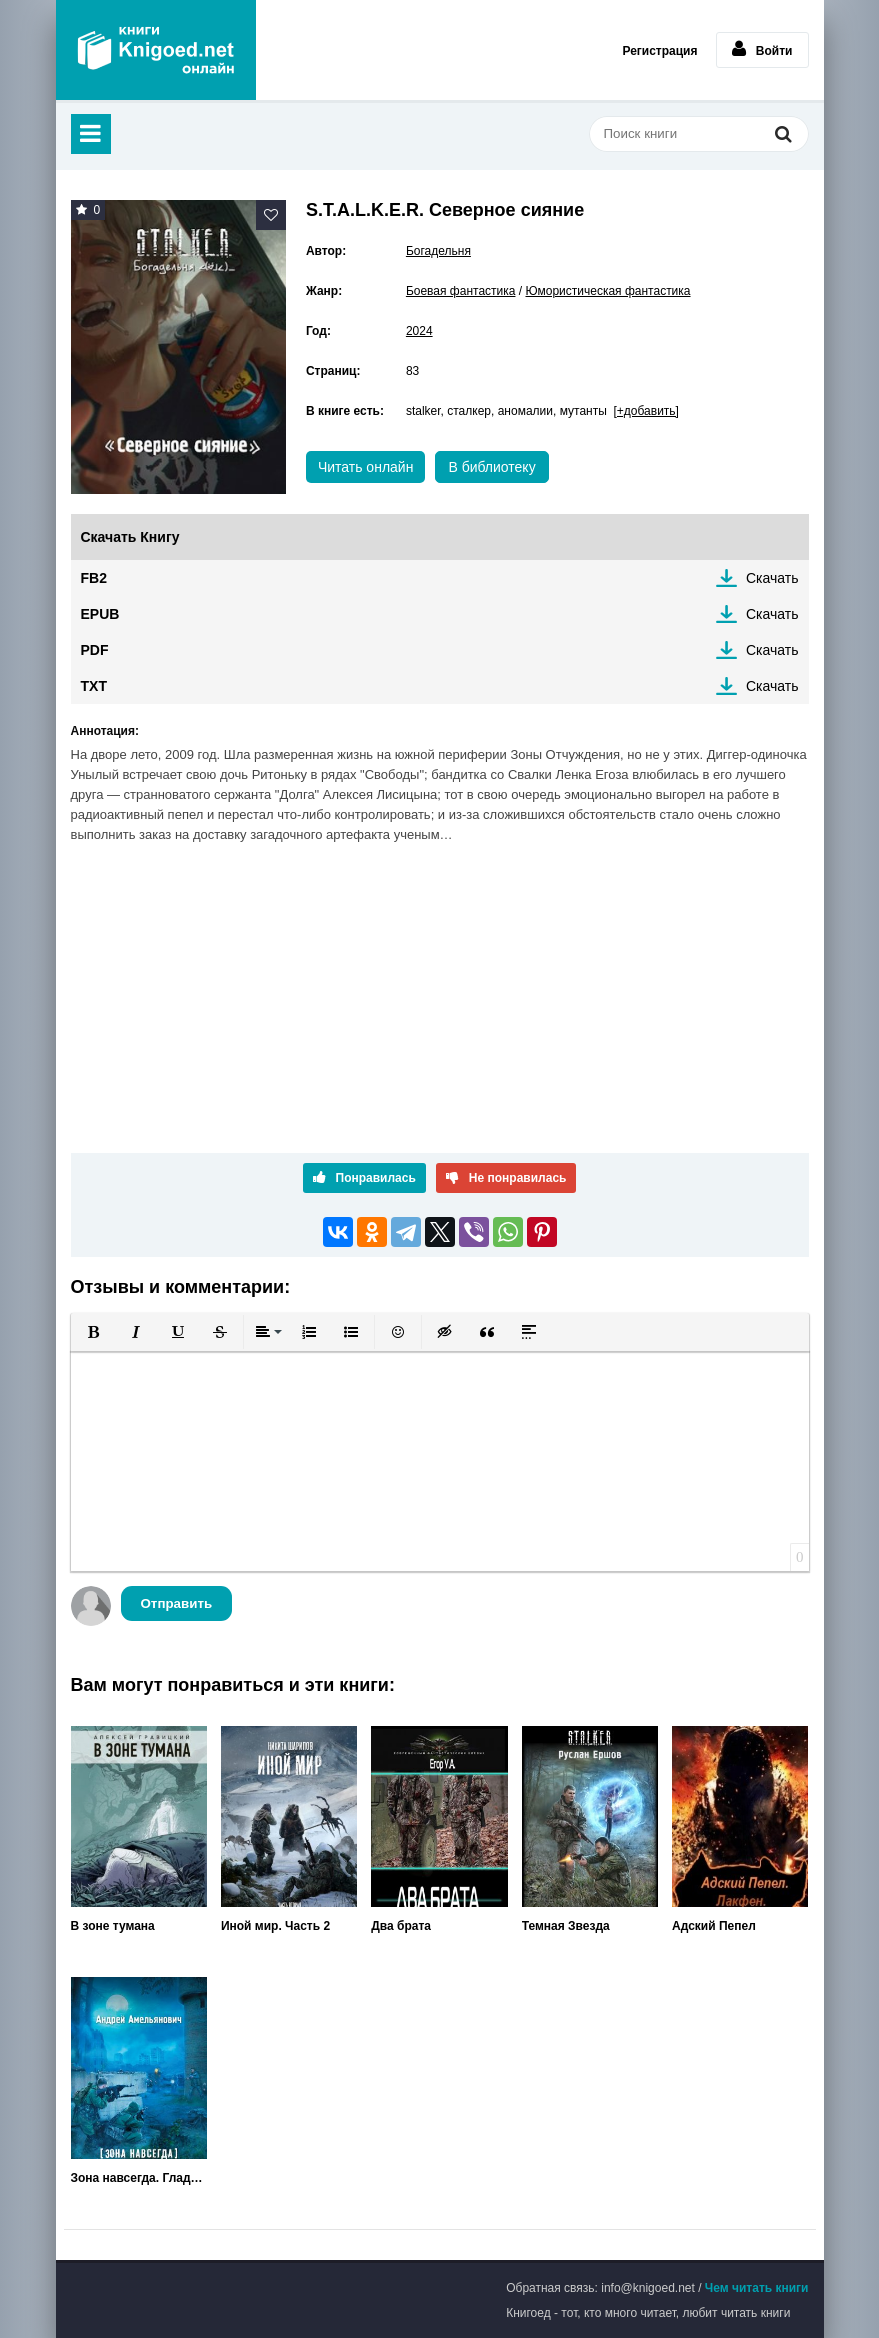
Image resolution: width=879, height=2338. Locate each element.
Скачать (772, 578)
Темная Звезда (566, 1926)
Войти (762, 49)
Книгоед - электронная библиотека (156, 50)
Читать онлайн (366, 467)
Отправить (177, 1603)
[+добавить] (646, 411)
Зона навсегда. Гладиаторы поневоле (139, 2178)
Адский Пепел (714, 1926)
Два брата (401, 1926)
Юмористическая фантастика (607, 291)
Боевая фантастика (461, 291)
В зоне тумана (113, 1926)
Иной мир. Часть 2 (275, 1926)
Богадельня (438, 251)
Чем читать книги (757, 2288)
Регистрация (659, 51)
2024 (419, 331)
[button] (94, 1332)
